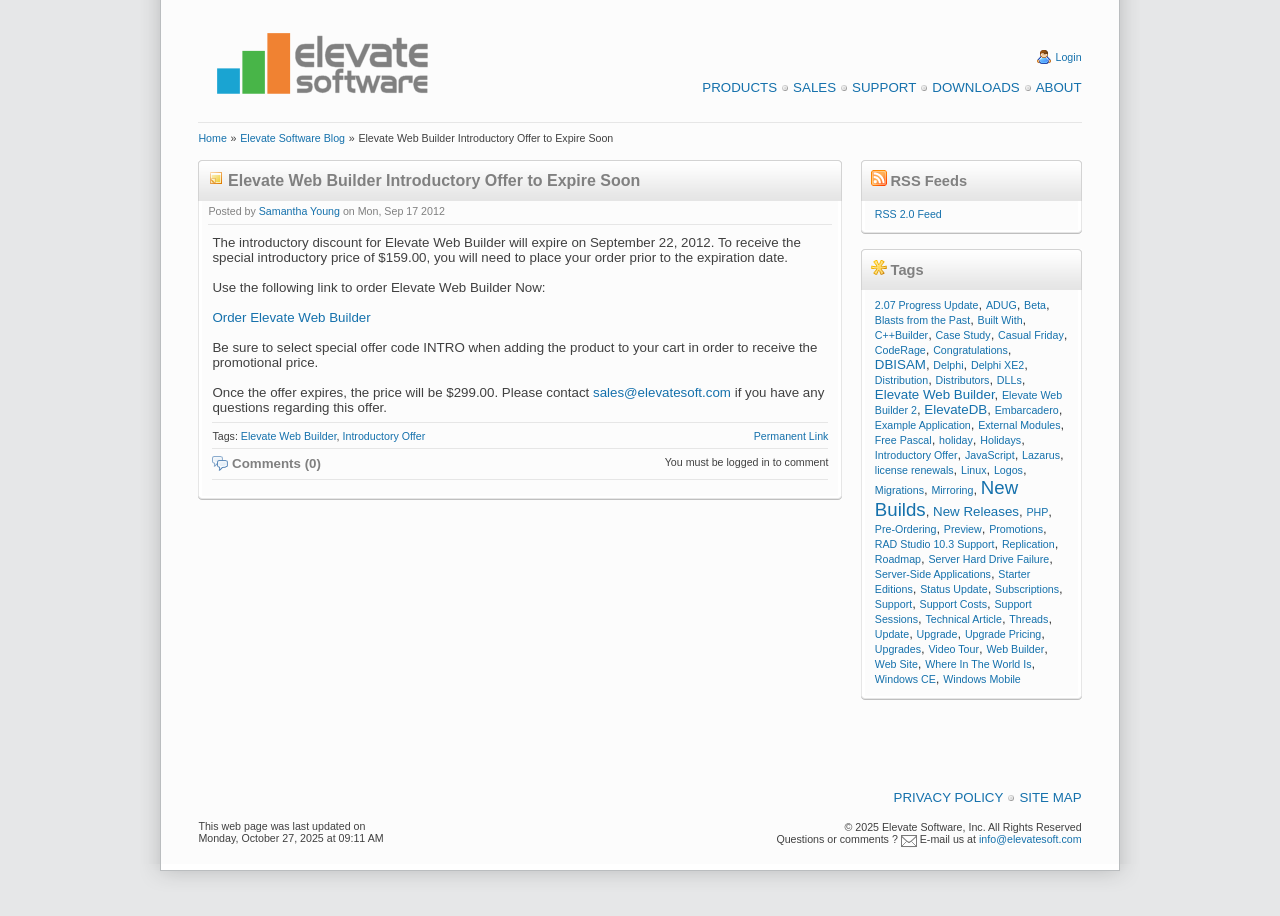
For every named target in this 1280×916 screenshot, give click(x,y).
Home (212, 138)
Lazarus (1041, 455)
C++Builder (901, 335)
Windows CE (905, 679)
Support (884, 87)
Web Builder (1015, 649)
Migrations (899, 490)
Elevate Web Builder (289, 436)
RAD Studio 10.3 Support (935, 544)
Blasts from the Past (922, 320)
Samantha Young (299, 211)
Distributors (963, 380)
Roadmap (898, 559)
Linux (973, 470)
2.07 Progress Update (927, 305)
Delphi (948, 365)
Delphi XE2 (997, 365)
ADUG (1001, 305)
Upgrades (898, 649)
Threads (1028, 619)
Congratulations (970, 350)
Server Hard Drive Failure (988, 559)
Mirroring (952, 490)
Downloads (975, 87)
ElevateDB (955, 409)
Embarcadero (1027, 410)
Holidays (1000, 440)
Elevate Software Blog (292, 138)
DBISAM (900, 364)
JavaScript (990, 455)
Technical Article (963, 619)
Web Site (896, 664)
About (1059, 87)
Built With (1000, 320)
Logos (1008, 470)
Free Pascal (903, 440)
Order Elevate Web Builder (291, 317)
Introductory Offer (384, 436)
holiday (956, 440)
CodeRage (900, 350)
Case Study (963, 335)
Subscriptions (1027, 589)
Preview (963, 529)
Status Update (954, 589)
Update (892, 634)
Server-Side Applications (933, 574)
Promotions (1016, 529)
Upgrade (937, 634)
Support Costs (954, 604)
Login (1069, 57)
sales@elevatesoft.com (662, 392)
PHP (1037, 512)
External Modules (1019, 425)
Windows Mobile (982, 679)
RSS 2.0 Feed (908, 214)
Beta (1035, 305)
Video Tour (953, 649)
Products (739, 87)
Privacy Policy (949, 797)
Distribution (901, 380)
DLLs (1009, 380)
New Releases (976, 511)
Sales (814, 87)
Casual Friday (1031, 335)
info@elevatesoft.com (1030, 839)
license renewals (914, 470)
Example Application (923, 425)
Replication (1028, 544)
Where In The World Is (978, 664)
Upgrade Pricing (1003, 634)
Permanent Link (791, 436)
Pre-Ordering (906, 529)
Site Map (1050, 797)
